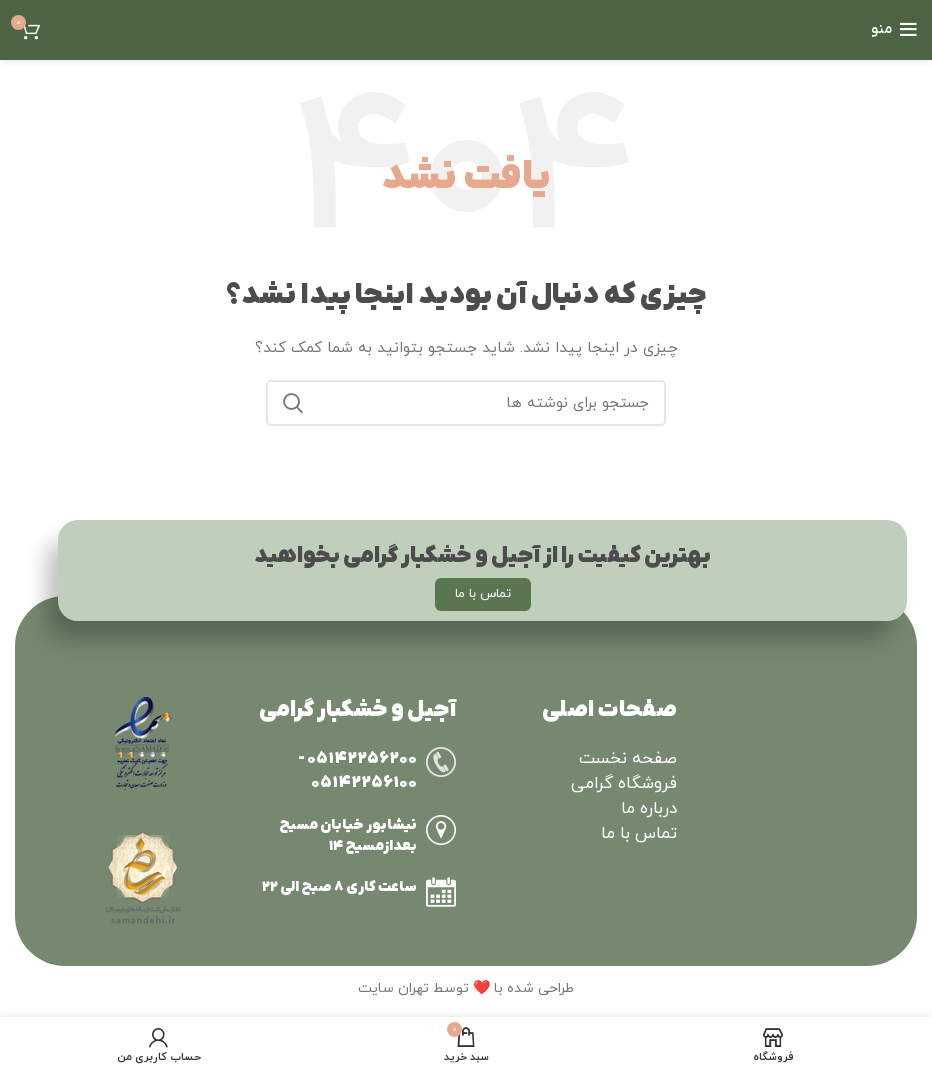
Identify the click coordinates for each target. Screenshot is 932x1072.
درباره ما (649, 809)
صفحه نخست (628, 759)
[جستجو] (466, 403)
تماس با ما (639, 834)
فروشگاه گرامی (624, 784)
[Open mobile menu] (894, 30)
